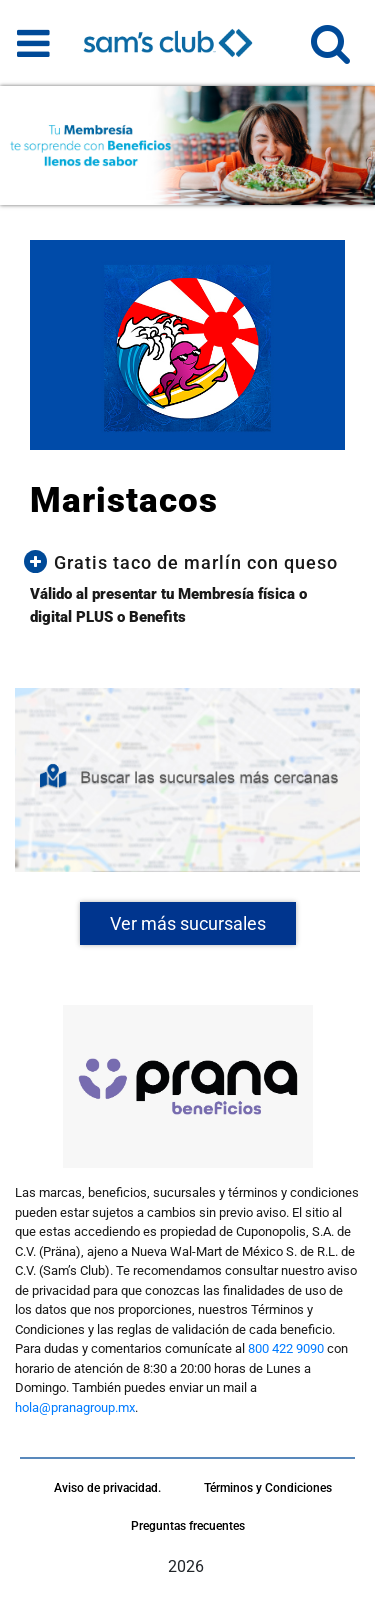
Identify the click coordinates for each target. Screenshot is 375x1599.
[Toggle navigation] (33, 43)
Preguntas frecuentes (188, 1526)
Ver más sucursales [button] (188, 923)
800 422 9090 (286, 1348)
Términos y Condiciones (268, 1488)
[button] (330, 52)
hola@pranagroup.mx (75, 1407)
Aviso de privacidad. (107, 1488)
